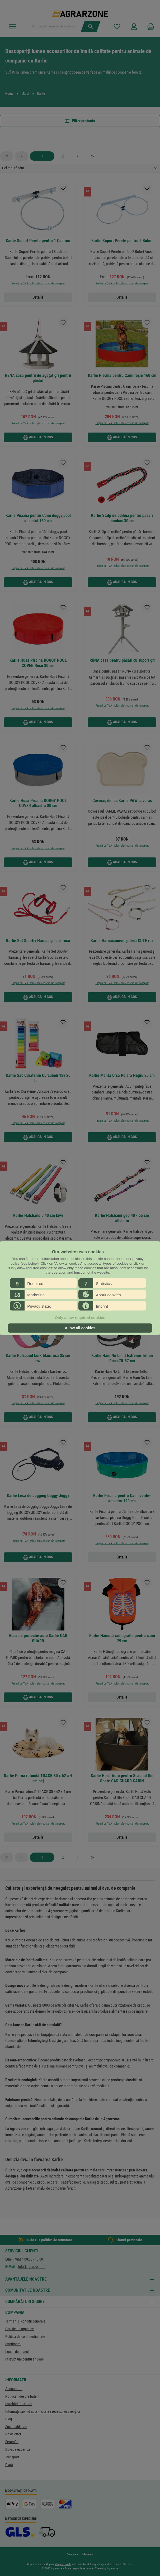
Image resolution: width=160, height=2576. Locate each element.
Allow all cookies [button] (80, 1328)
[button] (43, 1283)
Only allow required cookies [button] (80, 1318)
